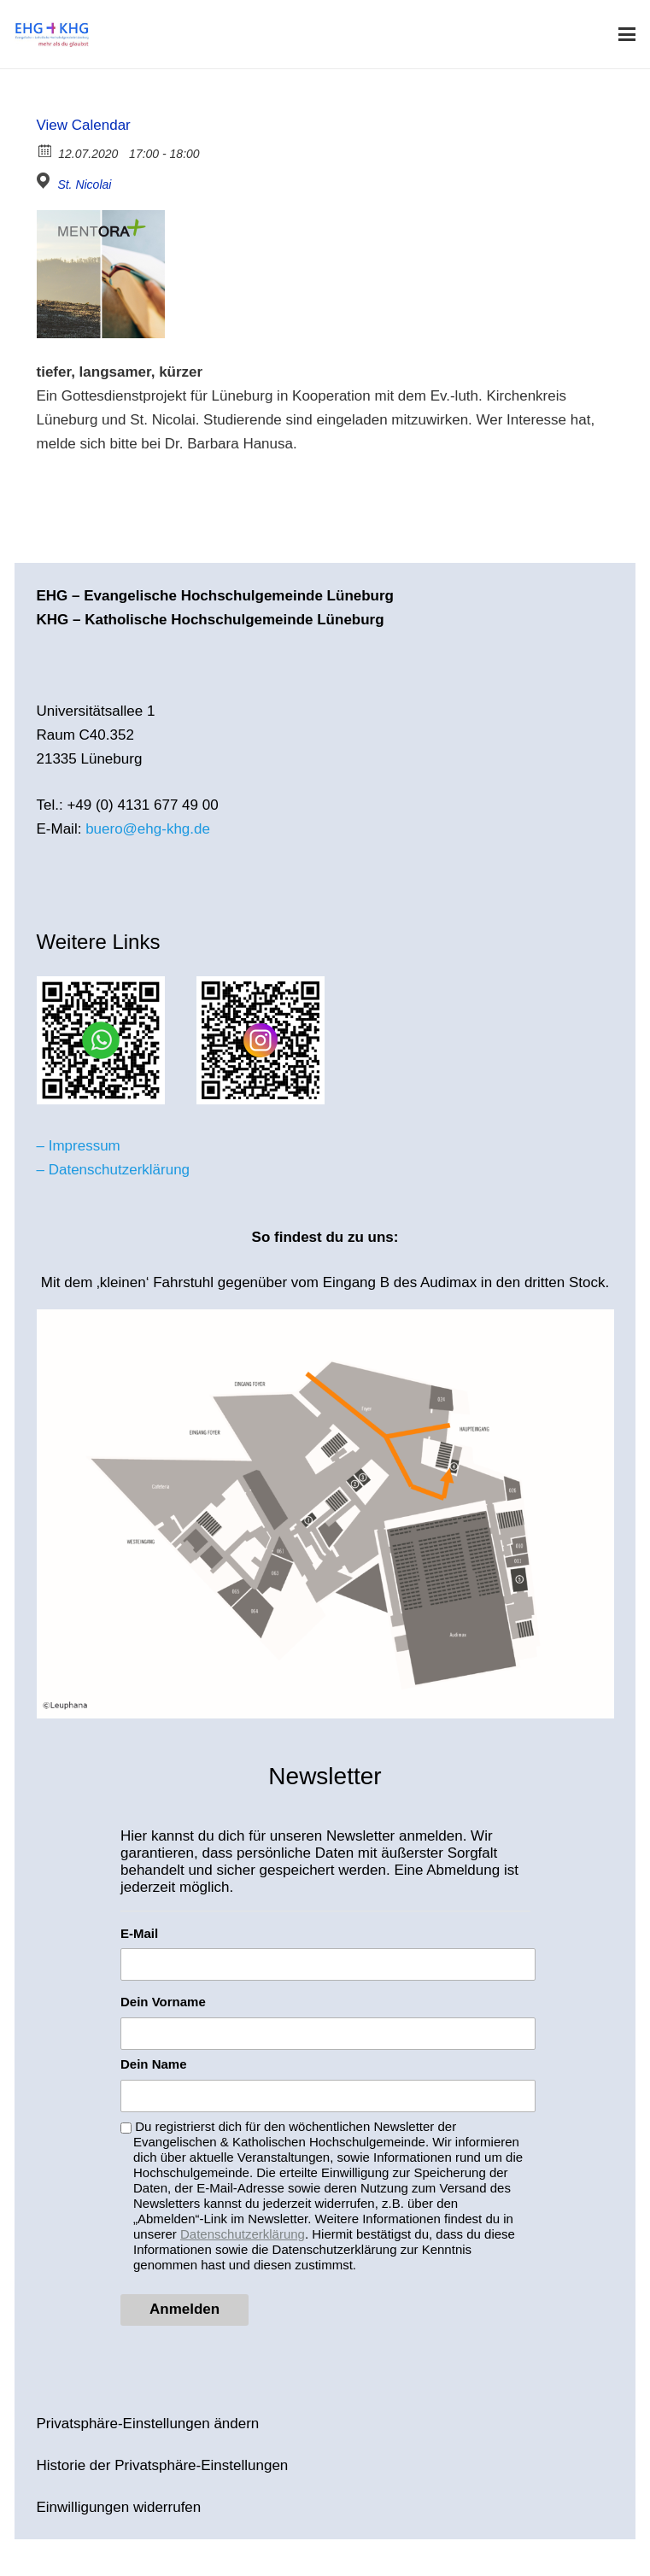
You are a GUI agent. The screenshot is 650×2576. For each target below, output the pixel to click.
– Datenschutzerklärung (113, 1170)
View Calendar (84, 125)
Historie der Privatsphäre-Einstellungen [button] (163, 2465)
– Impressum (78, 1146)
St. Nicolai (84, 184)
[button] (626, 34)
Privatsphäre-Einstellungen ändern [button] (148, 2423)
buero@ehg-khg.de (147, 829)
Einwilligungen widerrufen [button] (119, 2507)
